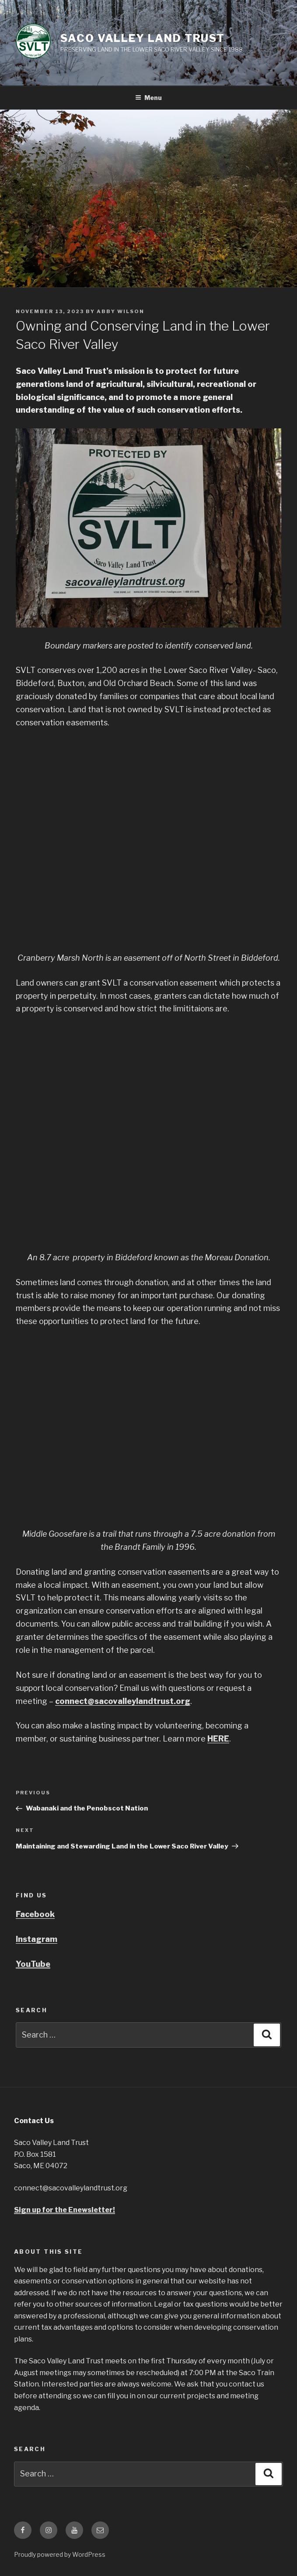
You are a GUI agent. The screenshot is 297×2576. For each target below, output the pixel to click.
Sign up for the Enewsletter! (64, 2210)
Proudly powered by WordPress (59, 2554)
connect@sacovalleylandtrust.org (122, 1701)
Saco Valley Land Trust (142, 38)
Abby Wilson (120, 311)
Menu (148, 97)
